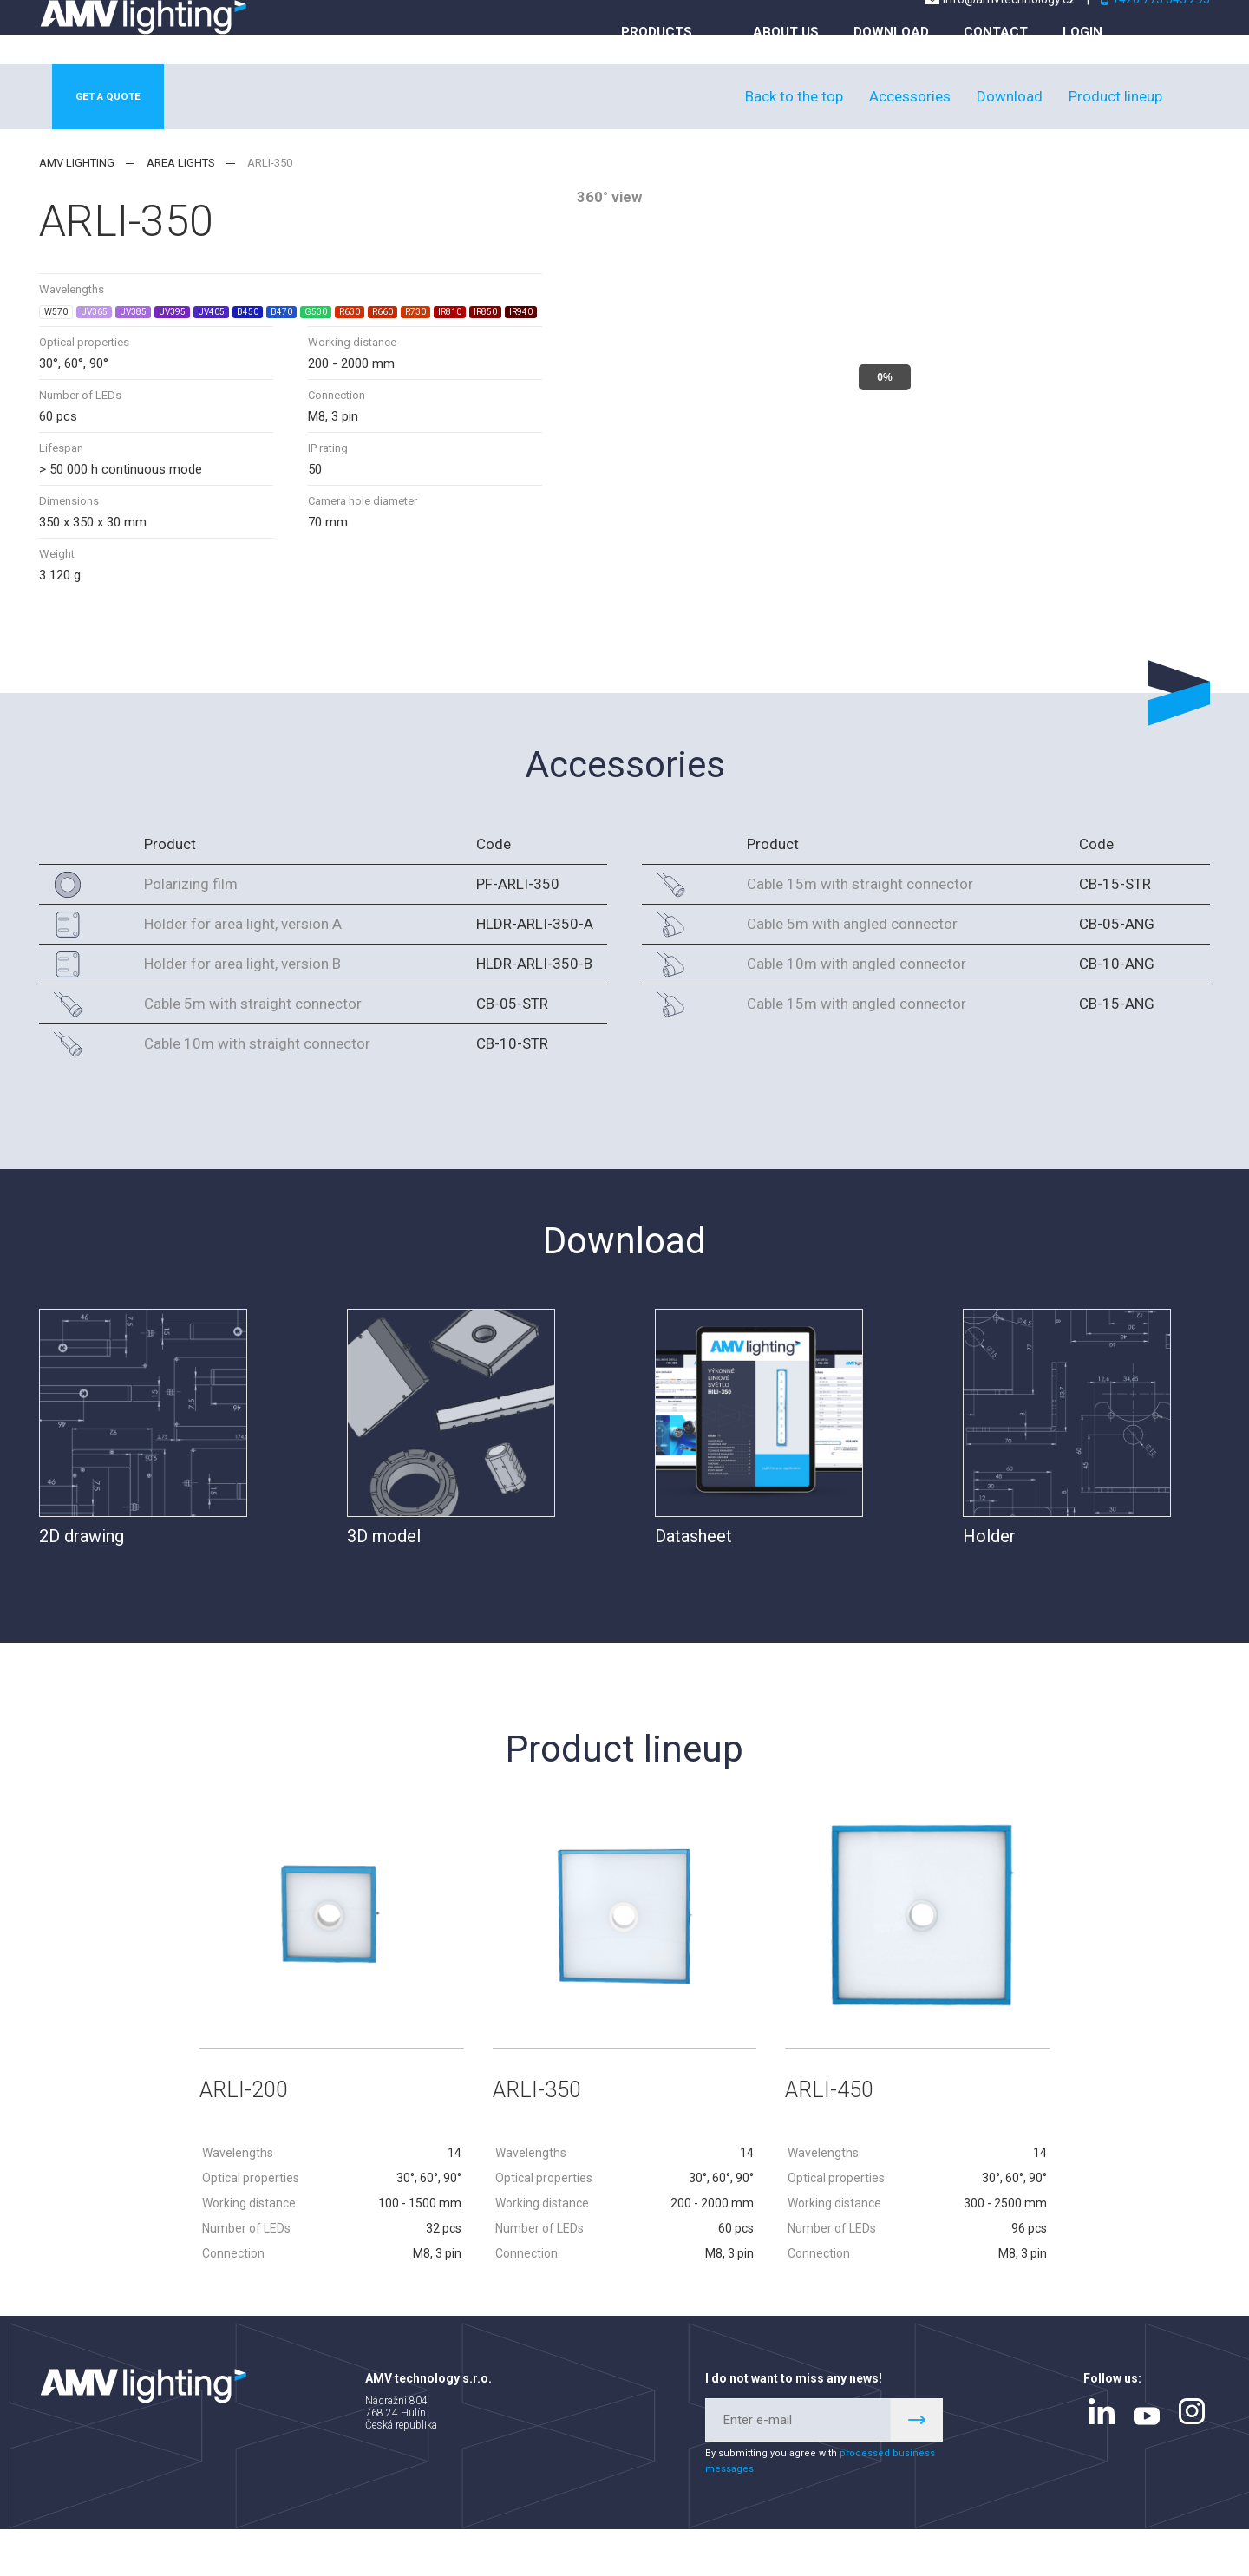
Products (656, 67)
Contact (996, 67)
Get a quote (123, 137)
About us (786, 67)
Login (1082, 67)
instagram (1192, 2458)
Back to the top (794, 136)
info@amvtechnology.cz (1009, 34)
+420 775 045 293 (1161, 34)
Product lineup (1115, 136)
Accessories (910, 136)
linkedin (1102, 2458)
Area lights (181, 202)
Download (891, 67)
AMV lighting (76, 202)
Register (917, 2466)
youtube (1147, 2462)
